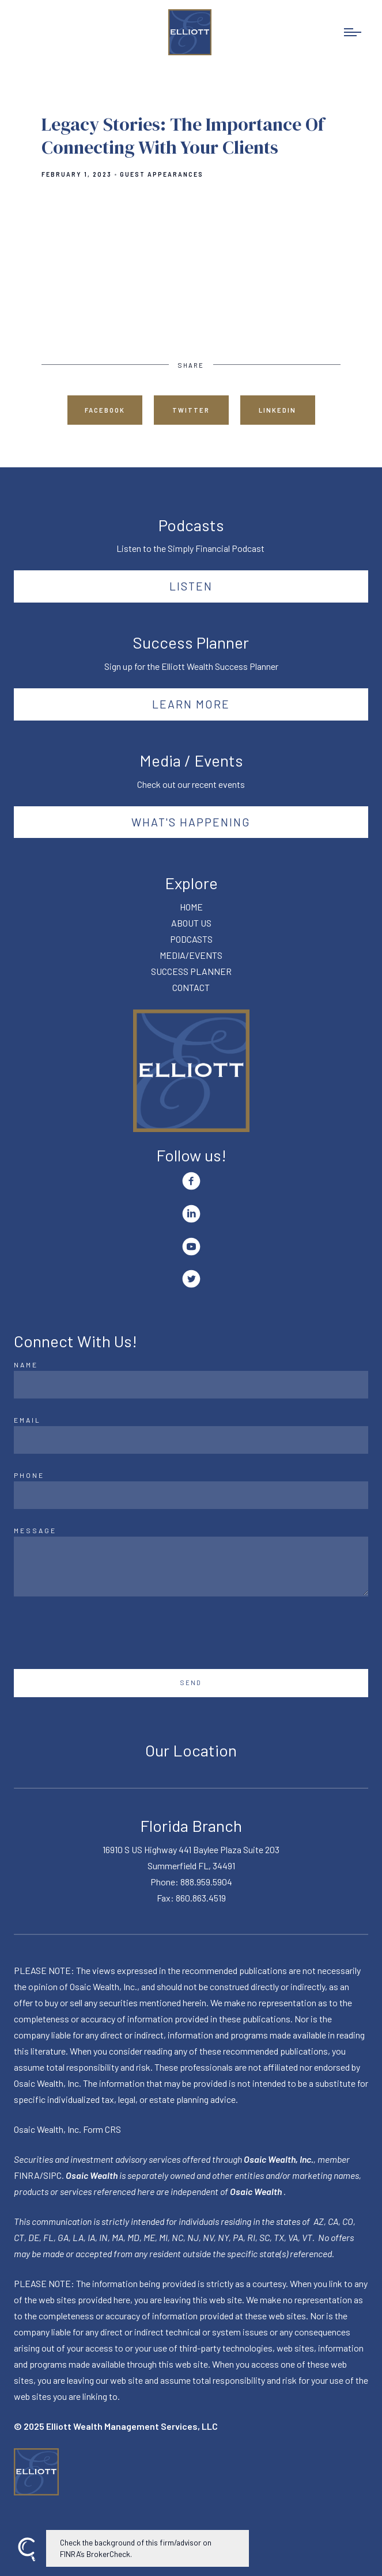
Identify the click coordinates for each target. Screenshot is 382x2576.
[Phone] (191, 1495)
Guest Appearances (161, 174)
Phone (29, 1475)
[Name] (191, 1384)
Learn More (191, 704)
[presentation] (101, 1632)
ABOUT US (191, 922)
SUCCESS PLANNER (191, 971)
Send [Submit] (191, 1682)
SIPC (52, 2175)
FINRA (27, 2175)
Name (26, 1365)
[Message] (191, 1566)
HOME (191, 906)
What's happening (191, 822)
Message (35, 1530)
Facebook (105, 410)
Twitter (191, 410)
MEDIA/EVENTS (191, 955)
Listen (191, 586)
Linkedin (277, 410)
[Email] (191, 1440)
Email (27, 1420)
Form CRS (102, 2129)
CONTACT (191, 987)
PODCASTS (191, 938)
